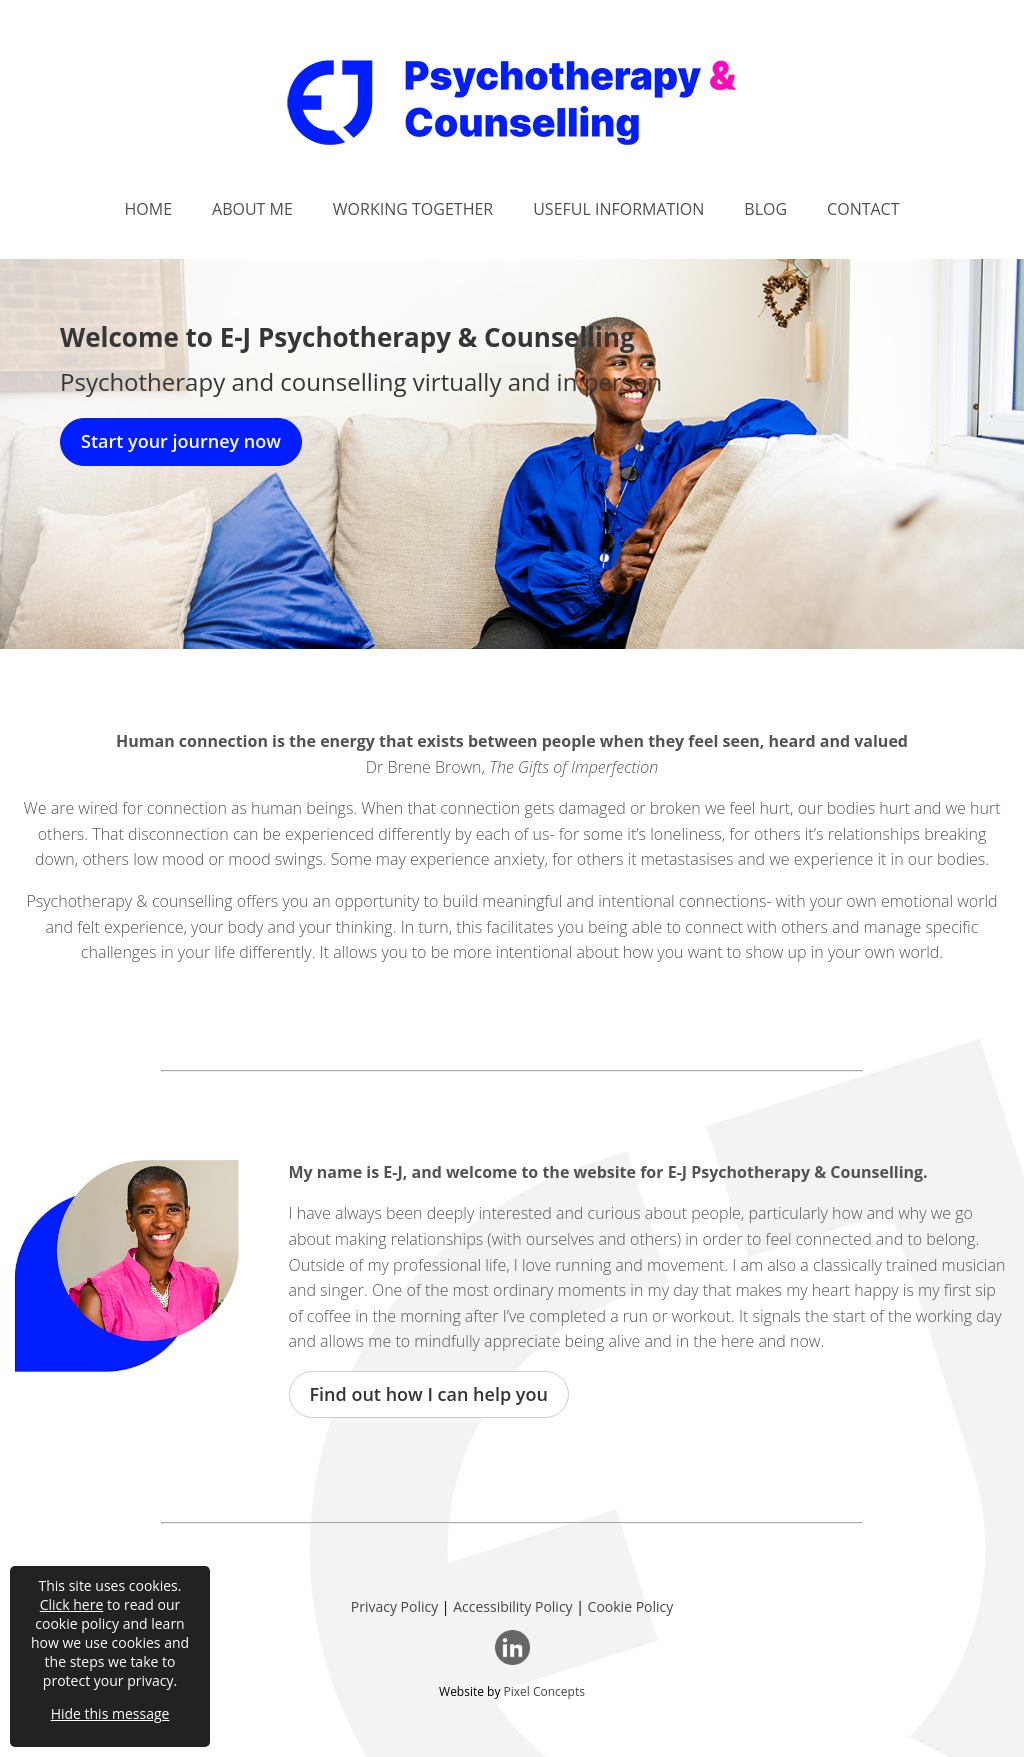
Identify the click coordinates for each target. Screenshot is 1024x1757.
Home (149, 209)
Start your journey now (181, 441)
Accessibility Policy (512, 1606)
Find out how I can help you (429, 1394)
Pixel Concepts (544, 1691)
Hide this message (110, 1713)
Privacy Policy (394, 1606)
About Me (252, 209)
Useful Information (618, 209)
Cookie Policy (631, 1606)
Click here (72, 1604)
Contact (863, 209)
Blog (765, 209)
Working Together (413, 209)
